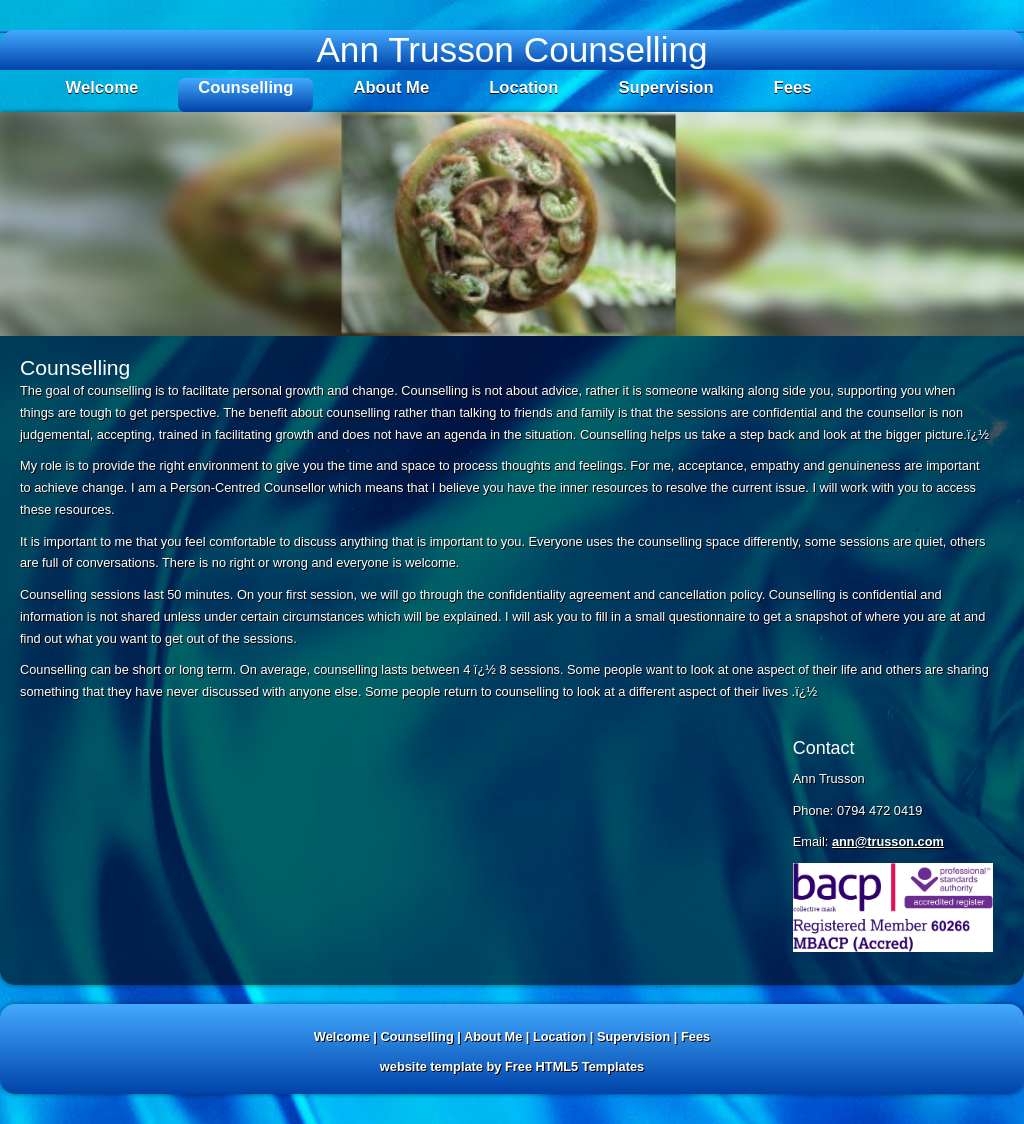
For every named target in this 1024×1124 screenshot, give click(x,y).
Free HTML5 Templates (574, 1066)
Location (523, 87)
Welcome (102, 87)
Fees (793, 87)
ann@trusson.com (888, 841)
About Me (391, 87)
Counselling (245, 87)
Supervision (665, 87)
